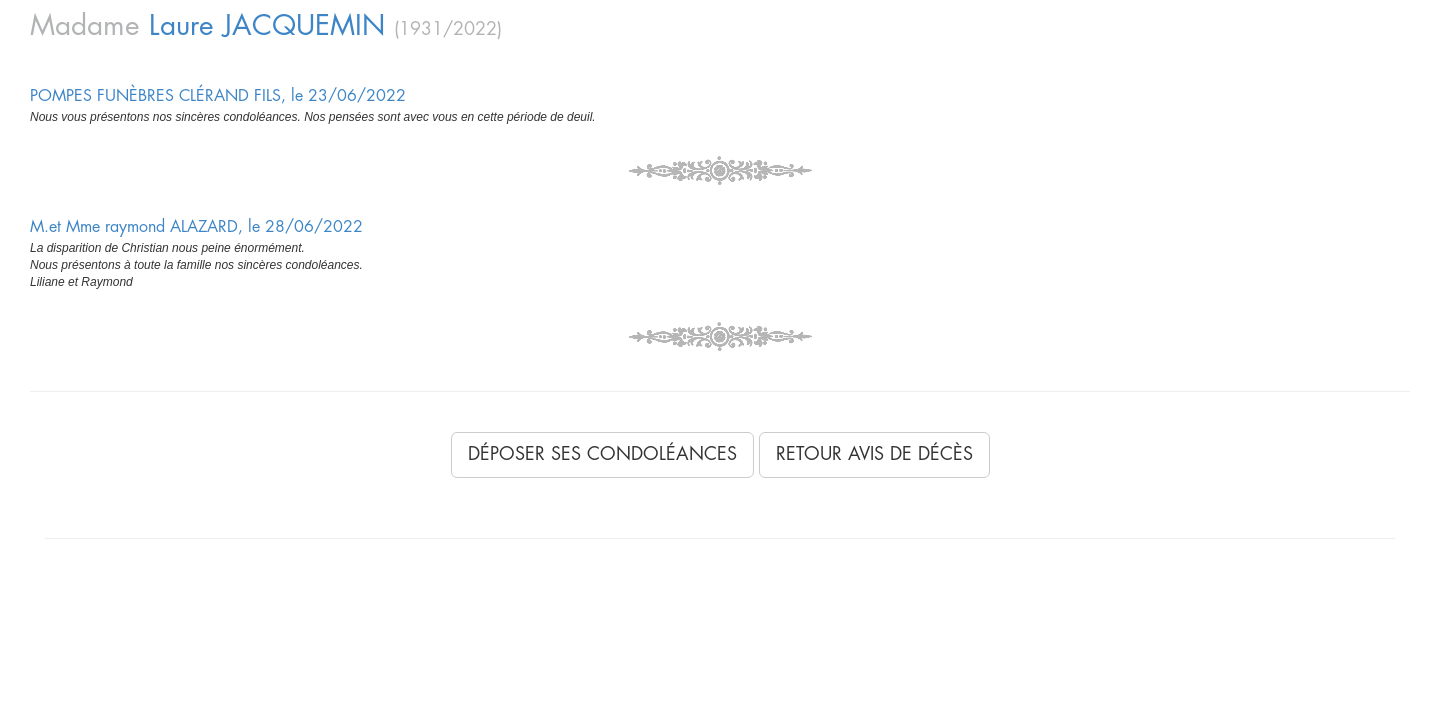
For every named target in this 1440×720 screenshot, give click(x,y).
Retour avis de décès (874, 454)
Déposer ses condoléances (602, 454)
